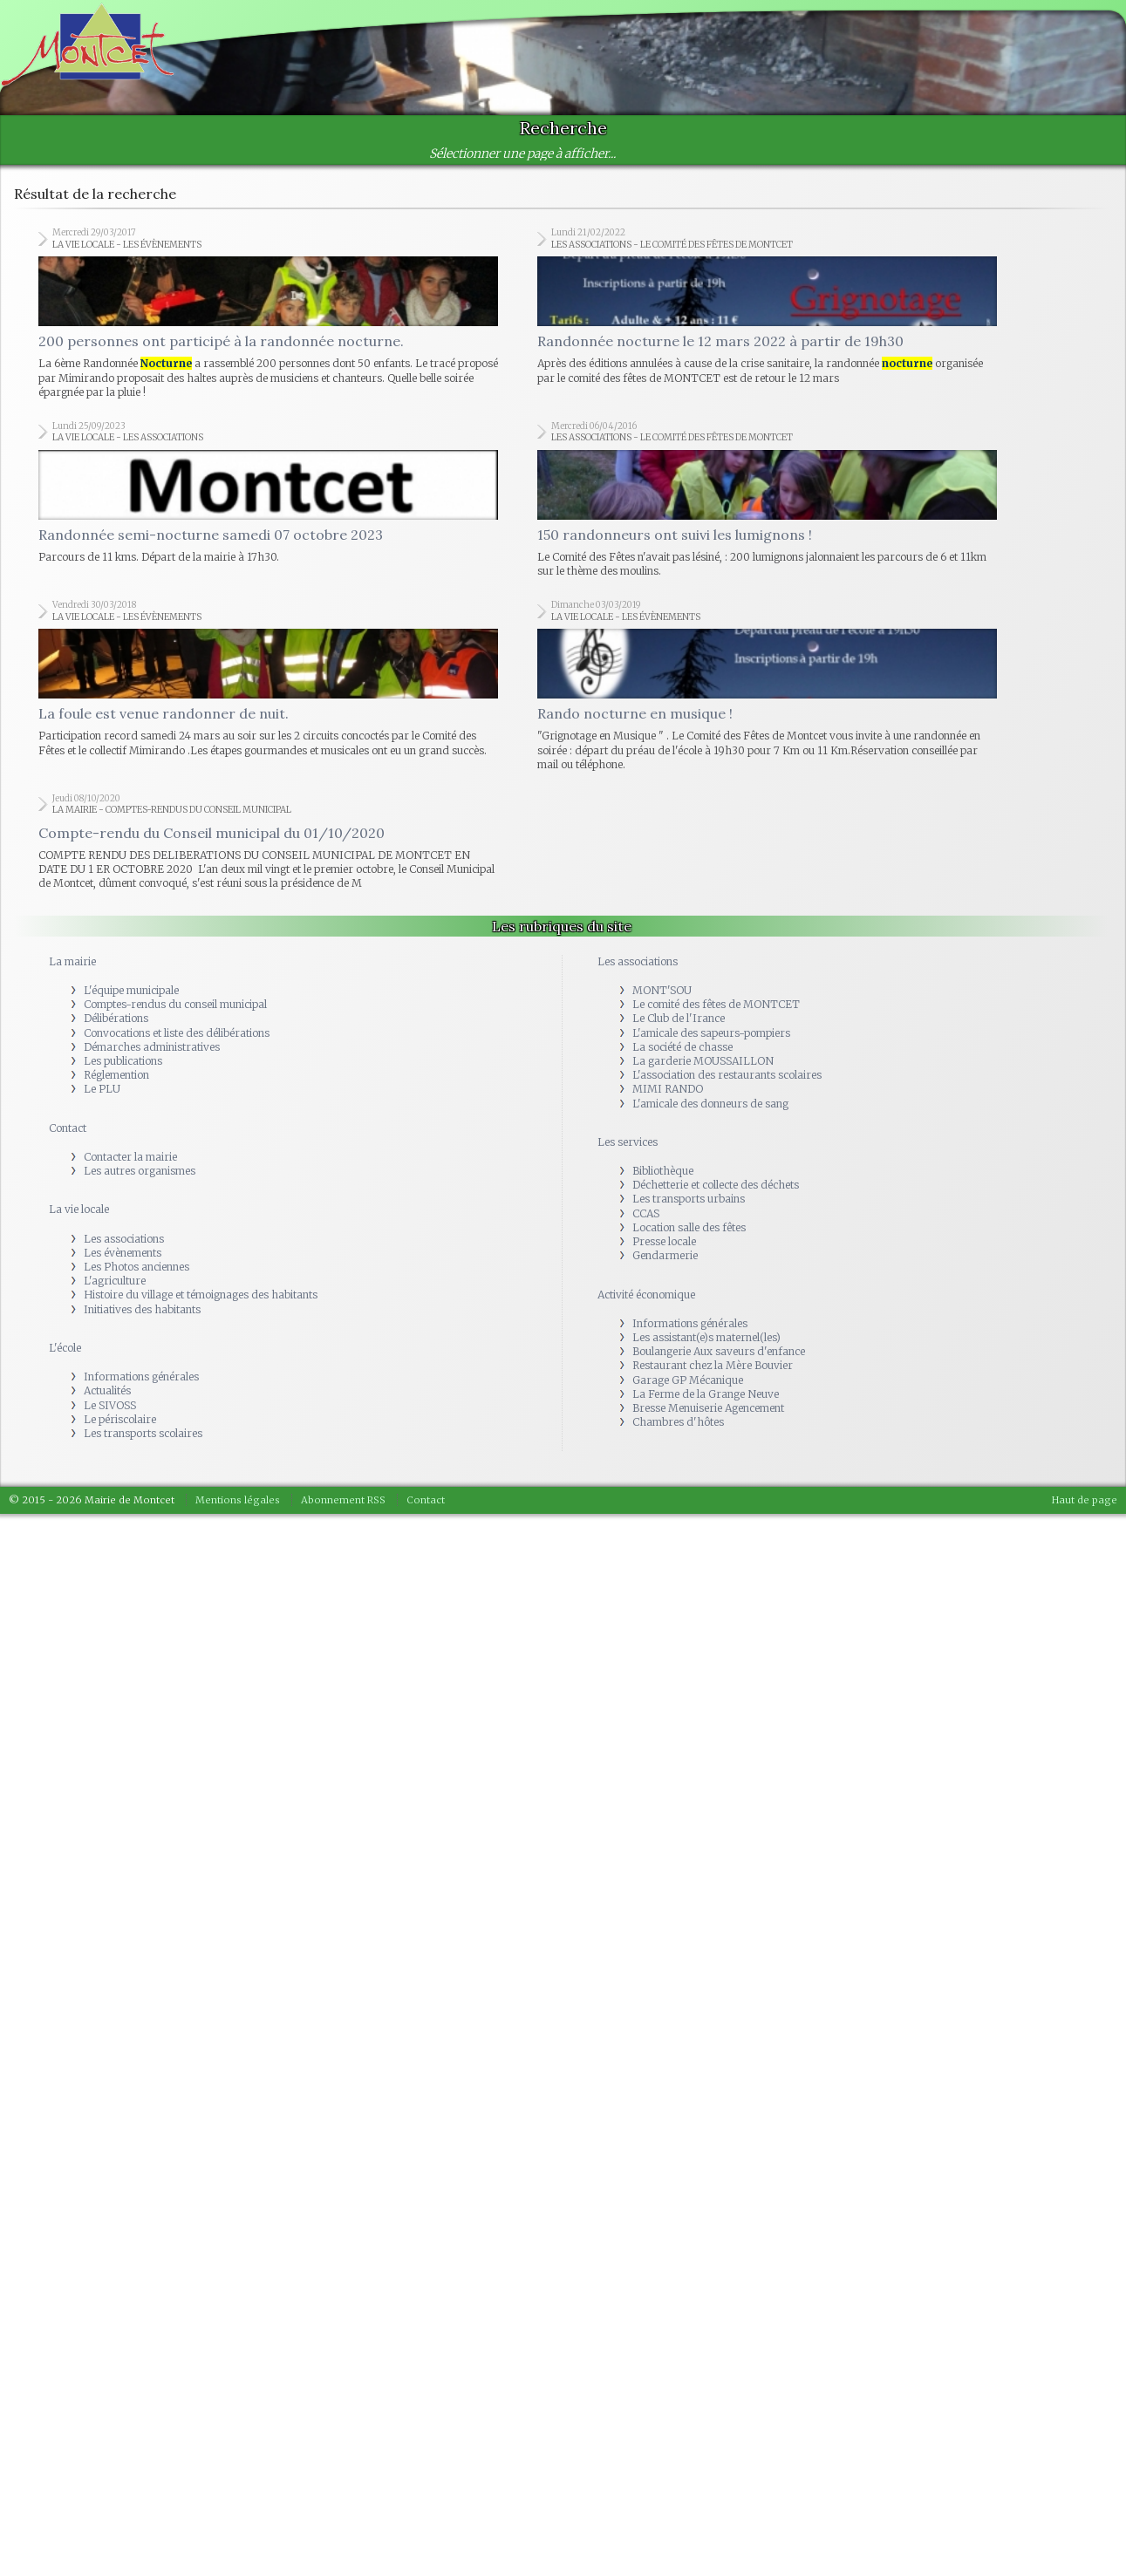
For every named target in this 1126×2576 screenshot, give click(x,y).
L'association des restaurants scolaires (727, 1087)
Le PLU (102, 1100)
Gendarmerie (665, 1267)
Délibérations (116, 1030)
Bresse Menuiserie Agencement (708, 1419)
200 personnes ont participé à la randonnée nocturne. (221, 345)
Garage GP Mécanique (687, 1391)
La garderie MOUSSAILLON (703, 1072)
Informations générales (141, 1388)
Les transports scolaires (143, 1444)
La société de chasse (682, 1058)
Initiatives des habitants (142, 1320)
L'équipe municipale (131, 1001)
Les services (627, 1153)
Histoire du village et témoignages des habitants (200, 1306)
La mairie (72, 972)
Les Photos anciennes (136, 1278)
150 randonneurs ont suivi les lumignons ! (674, 542)
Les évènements (122, 1264)
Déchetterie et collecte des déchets (715, 1196)
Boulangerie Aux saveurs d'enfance (718, 1363)
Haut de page (1084, 1512)
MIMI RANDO (667, 1100)
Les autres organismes (139, 1182)
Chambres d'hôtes (678, 1434)
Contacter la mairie (130, 1168)
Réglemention (116, 1087)
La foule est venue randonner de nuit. (163, 725)
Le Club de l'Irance (678, 1030)
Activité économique (646, 1305)
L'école (65, 1359)
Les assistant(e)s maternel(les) (706, 1348)
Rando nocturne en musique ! (635, 725)
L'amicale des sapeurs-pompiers (711, 1044)
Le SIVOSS (110, 1416)
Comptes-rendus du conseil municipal (175, 1016)
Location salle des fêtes (689, 1238)
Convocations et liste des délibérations (177, 1044)
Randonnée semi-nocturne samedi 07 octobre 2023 (210, 542)
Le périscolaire (120, 1430)
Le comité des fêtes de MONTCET (716, 1016)
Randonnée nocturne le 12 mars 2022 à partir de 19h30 (720, 345)
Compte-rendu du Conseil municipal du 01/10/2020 (211, 844)
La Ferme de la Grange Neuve (705, 1405)
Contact (67, 1139)
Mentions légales (237, 1512)
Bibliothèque (662, 1182)
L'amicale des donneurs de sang (710, 1114)
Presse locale (664, 1252)
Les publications (123, 1072)
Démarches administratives (152, 1058)
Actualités (107, 1402)
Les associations (124, 1250)
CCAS (645, 1224)
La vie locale (79, 1221)
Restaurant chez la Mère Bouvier (712, 1377)
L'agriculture (115, 1292)
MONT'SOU (662, 1001)
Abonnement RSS (343, 1512)
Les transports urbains (688, 1210)
